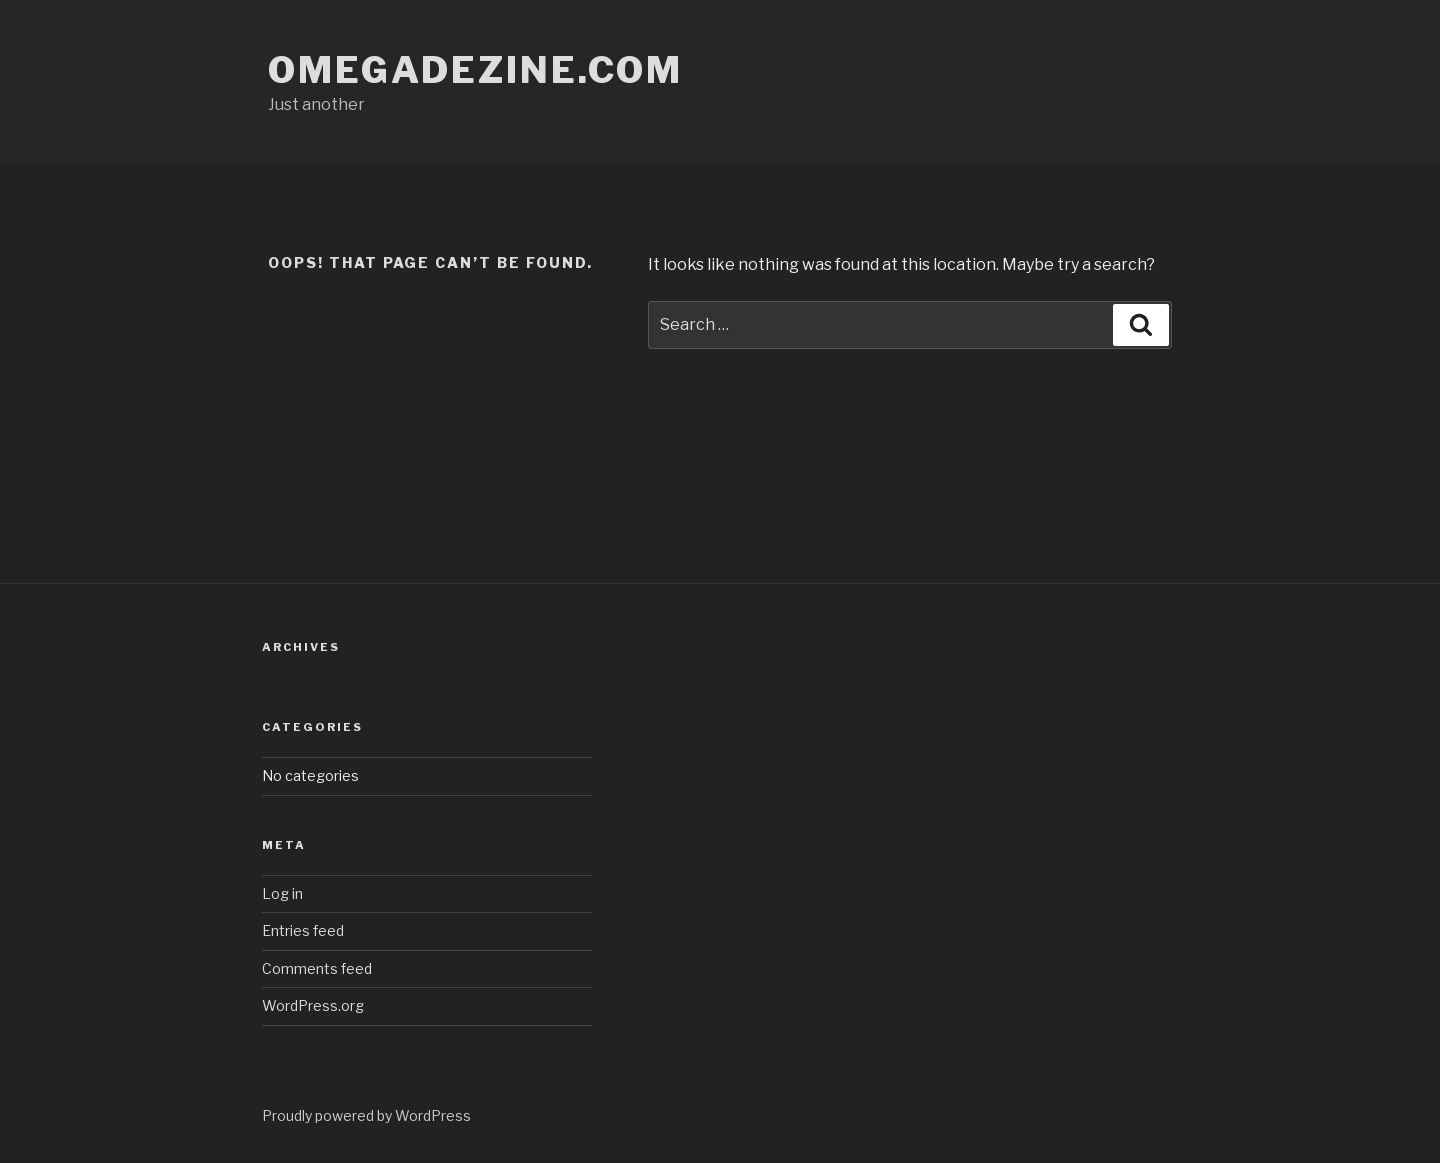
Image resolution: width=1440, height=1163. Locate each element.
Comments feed (317, 968)
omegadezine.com (475, 70)
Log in (282, 893)
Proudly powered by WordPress (366, 1115)
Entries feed (303, 930)
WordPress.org (313, 1005)
